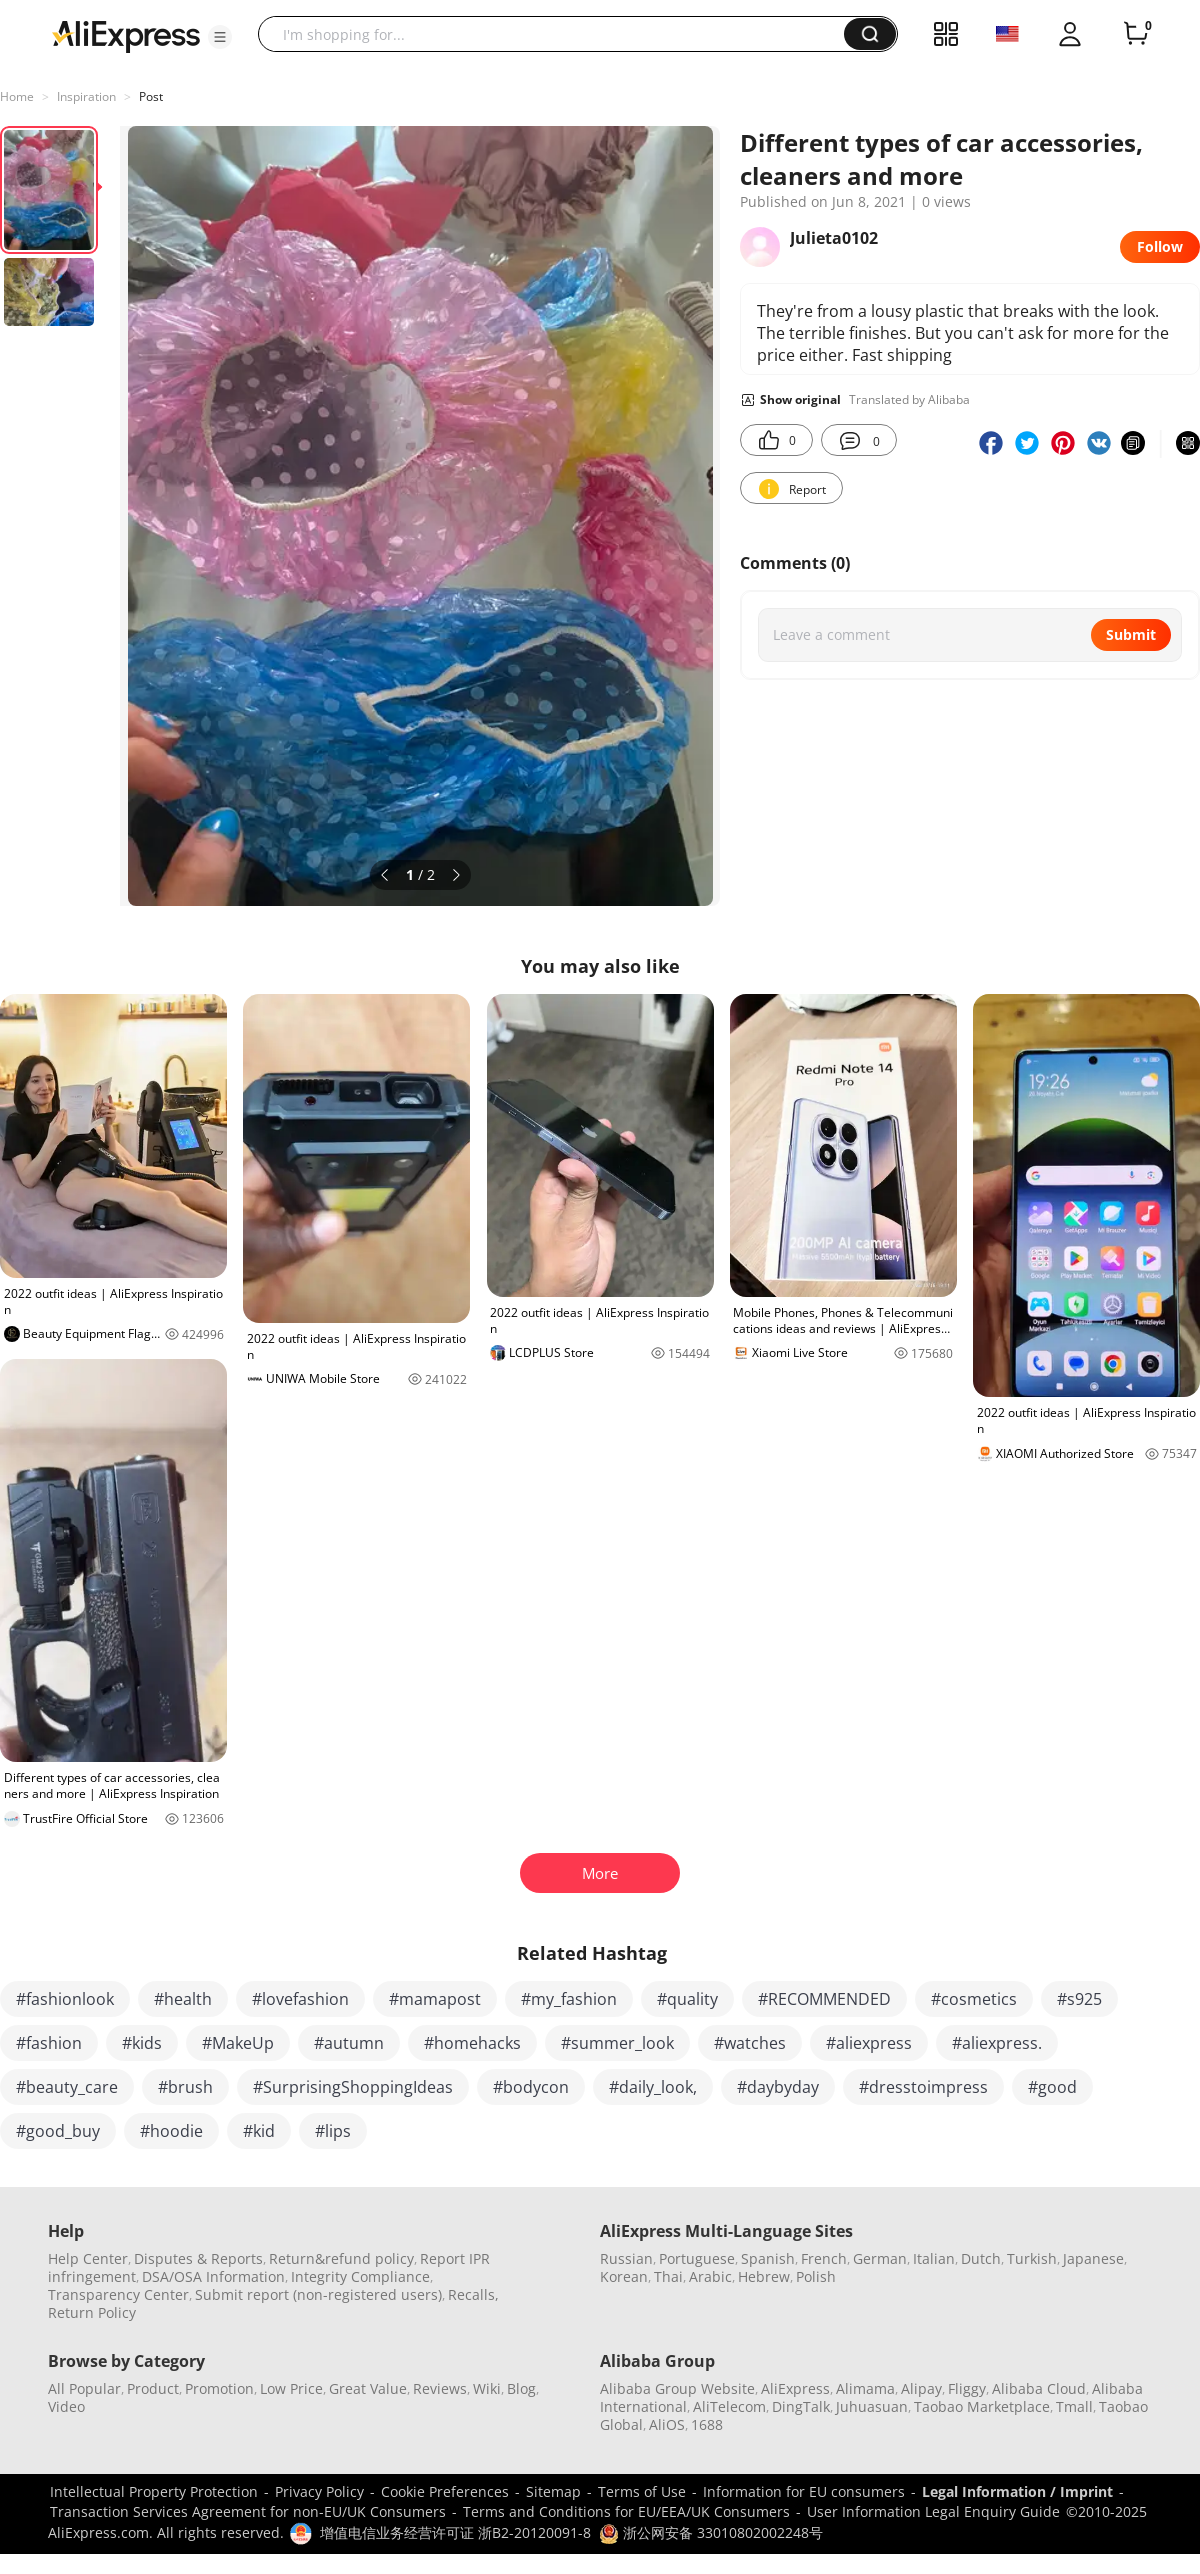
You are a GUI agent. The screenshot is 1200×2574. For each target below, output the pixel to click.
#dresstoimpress (923, 2087)
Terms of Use (642, 2491)
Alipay (921, 2388)
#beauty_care (67, 2087)
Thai (668, 2276)
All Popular (84, 2388)
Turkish (1032, 2258)
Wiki (487, 2388)
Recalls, (473, 2294)
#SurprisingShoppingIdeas (353, 2087)
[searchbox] (558, 34)
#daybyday (778, 2087)
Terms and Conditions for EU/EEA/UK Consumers (626, 2511)
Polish (816, 2276)
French (824, 2258)
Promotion (219, 2388)
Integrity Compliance (360, 2276)
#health (183, 1999)
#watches (750, 2043)
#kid (259, 2131)
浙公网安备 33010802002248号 (711, 2532)
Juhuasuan (872, 2406)
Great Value (368, 2388)
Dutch (981, 2258)
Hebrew (764, 2276)
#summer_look (617, 2043)
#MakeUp (238, 2043)
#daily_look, (653, 2087)
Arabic (710, 2276)
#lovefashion (300, 1999)
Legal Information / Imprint (1017, 2491)
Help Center (88, 2258)
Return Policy (92, 2312)
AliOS (667, 2424)
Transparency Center (118, 2294)
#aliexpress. (997, 2043)
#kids (142, 2043)
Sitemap (553, 2491)
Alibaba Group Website (677, 2388)
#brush (185, 2087)
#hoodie (171, 2131)
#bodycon (531, 2087)
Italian (934, 2258)
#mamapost (435, 1999)
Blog (521, 2388)
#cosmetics (974, 1999)
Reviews (440, 2388)
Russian (626, 2258)
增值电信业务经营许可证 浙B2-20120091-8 (455, 2532)
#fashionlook (65, 1999)
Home (17, 96)
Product (153, 2388)
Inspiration (86, 96)
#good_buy (58, 2131)
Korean (624, 2276)
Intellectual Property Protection (154, 2491)
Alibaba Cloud (1039, 2388)
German (880, 2258)
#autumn (349, 2043)
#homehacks (472, 2043)
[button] (220, 37)
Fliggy (967, 2388)
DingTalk (801, 2406)
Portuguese (697, 2258)
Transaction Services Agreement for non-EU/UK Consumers (248, 2511)
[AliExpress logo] (126, 35)
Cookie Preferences (445, 2491)
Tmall (1074, 2406)
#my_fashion (569, 1999)
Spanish (768, 2258)
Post (151, 96)
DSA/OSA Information (213, 2276)
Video (66, 2406)
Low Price (291, 2388)
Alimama (865, 2388)
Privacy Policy (319, 2491)
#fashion (49, 2043)
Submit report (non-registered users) (318, 2294)
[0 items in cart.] (1136, 34)
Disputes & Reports (198, 2258)
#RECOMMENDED (824, 1999)
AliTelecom (729, 2406)
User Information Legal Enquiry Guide (933, 2511)
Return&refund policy (341, 2258)
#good (1052, 2087)
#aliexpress (869, 2043)
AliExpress (795, 2388)
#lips (333, 2131)
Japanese (1093, 2258)
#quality (687, 1999)
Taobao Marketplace (982, 2406)
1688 (707, 2424)
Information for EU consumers (804, 2491)
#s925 (1079, 1999)
